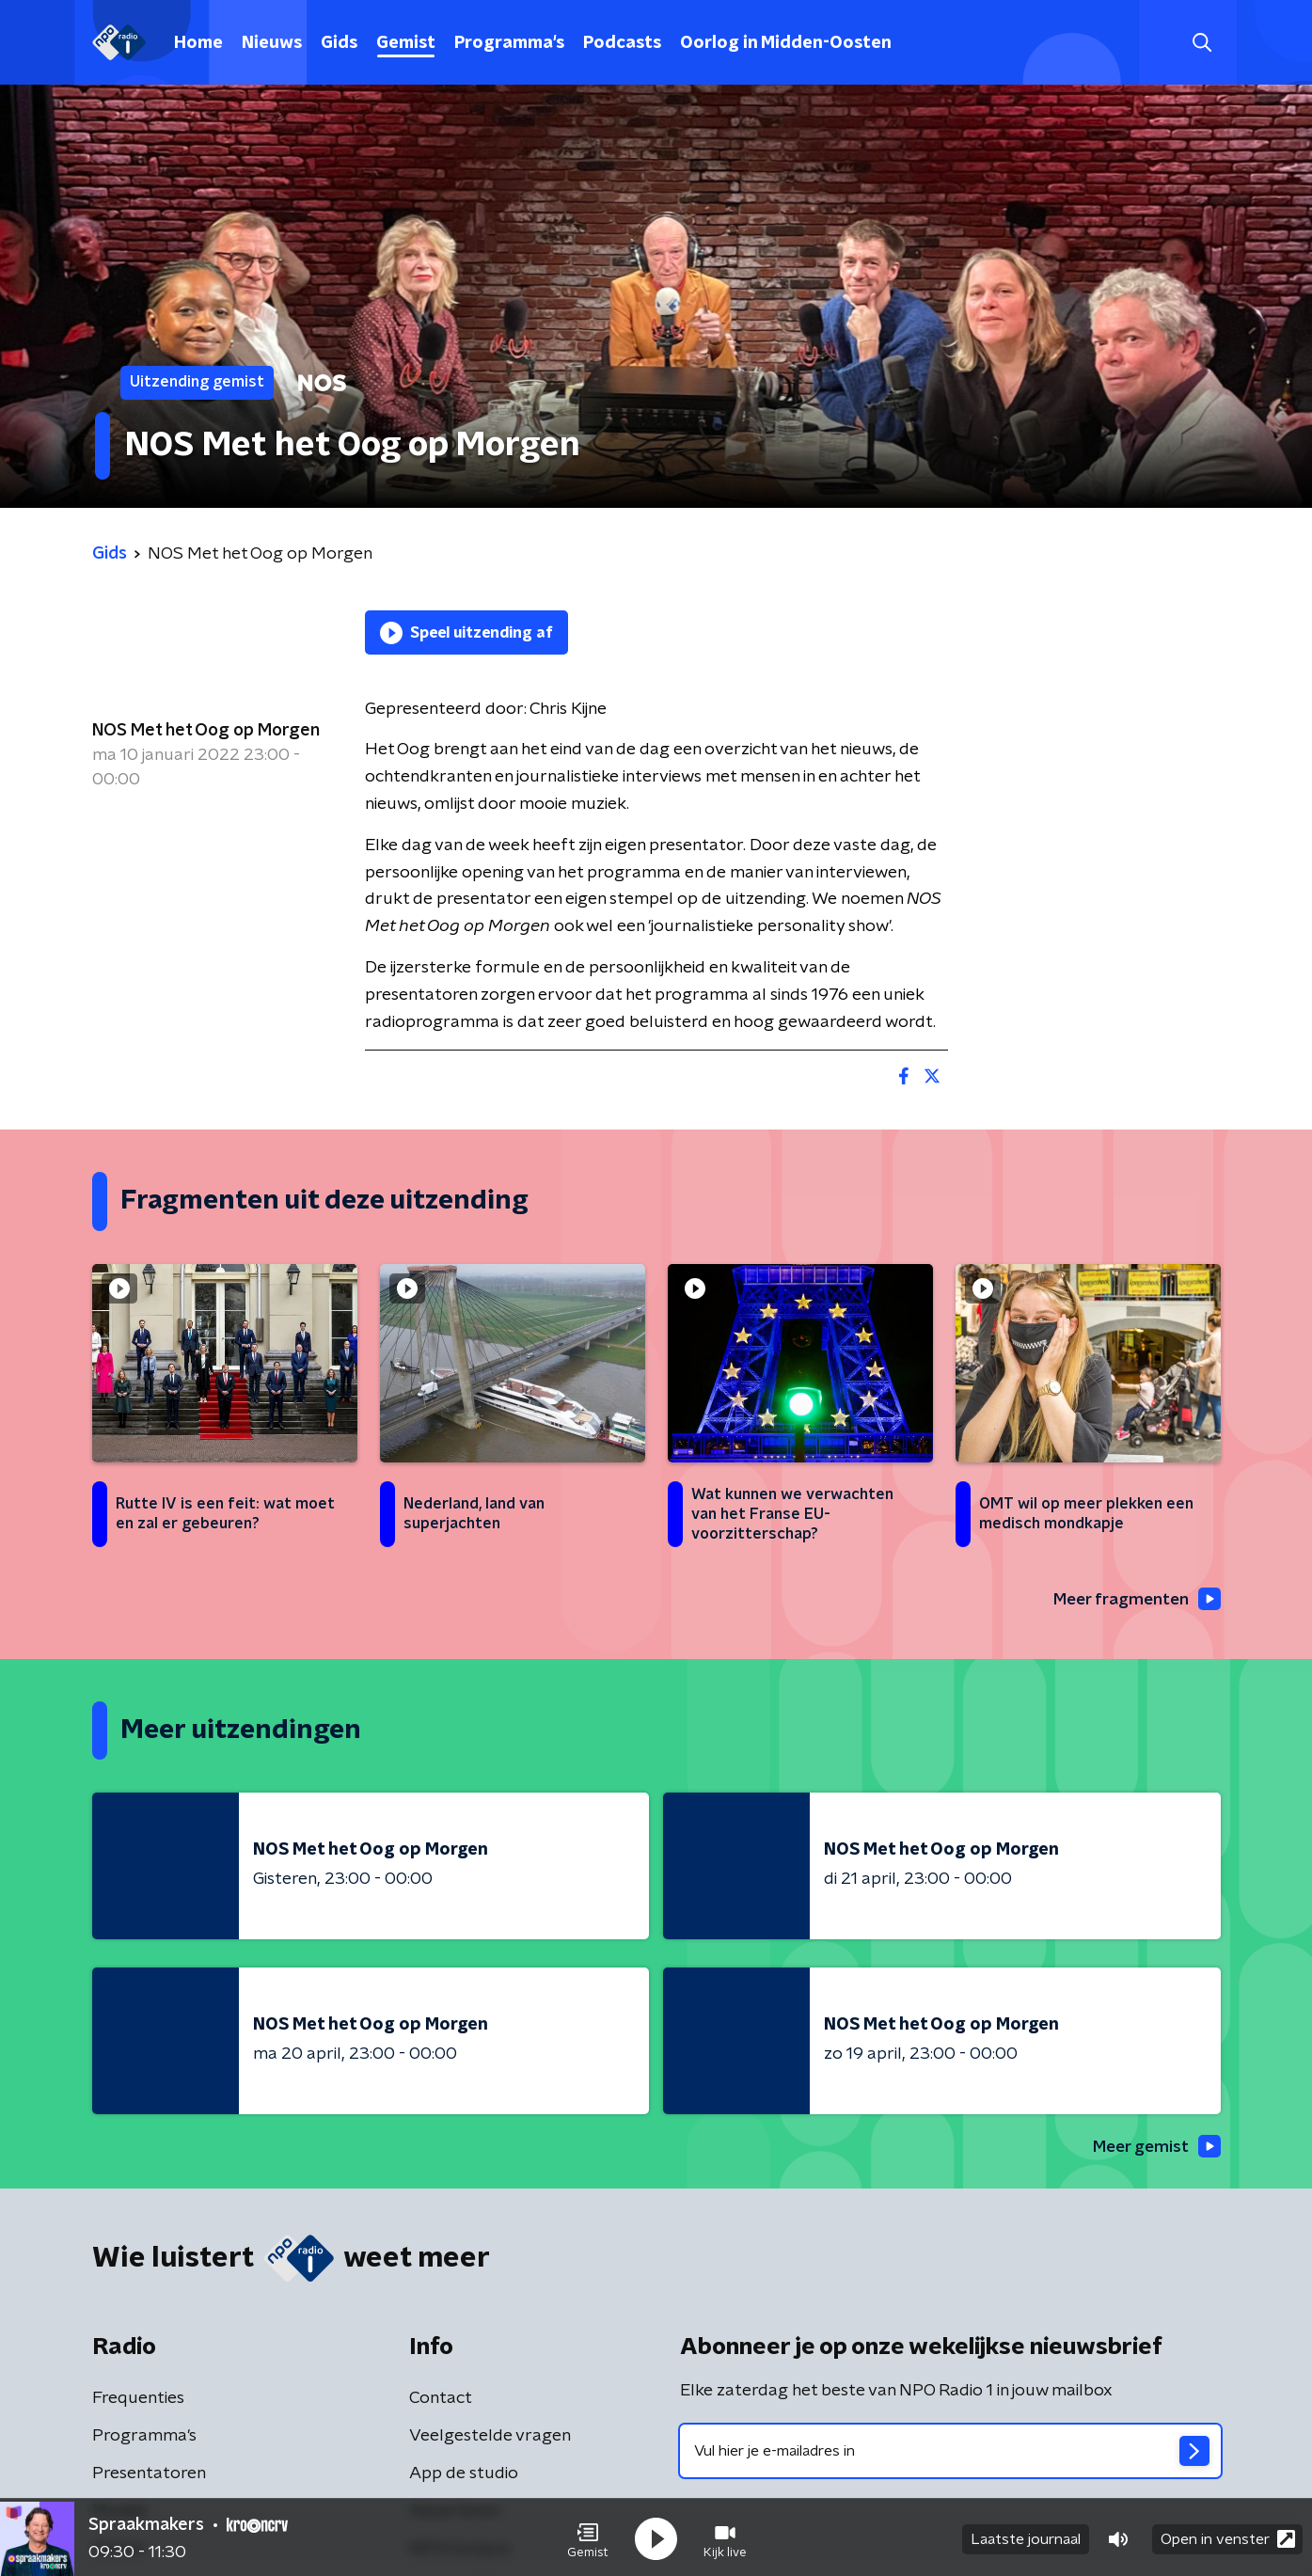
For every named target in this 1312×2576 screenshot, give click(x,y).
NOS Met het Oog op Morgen (206, 730)
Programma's (509, 43)
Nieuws (272, 43)
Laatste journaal (1026, 2536)
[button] (588, 2536)
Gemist (405, 43)
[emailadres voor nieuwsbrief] (950, 2452)
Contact (440, 2400)
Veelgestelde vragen (490, 2437)
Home (198, 43)
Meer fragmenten (1133, 1599)
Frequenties (138, 2400)
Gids (339, 43)
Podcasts (622, 43)
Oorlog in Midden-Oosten (786, 43)
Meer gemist (1154, 2148)
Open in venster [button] (1228, 2536)
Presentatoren (149, 2475)
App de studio (463, 2475)
